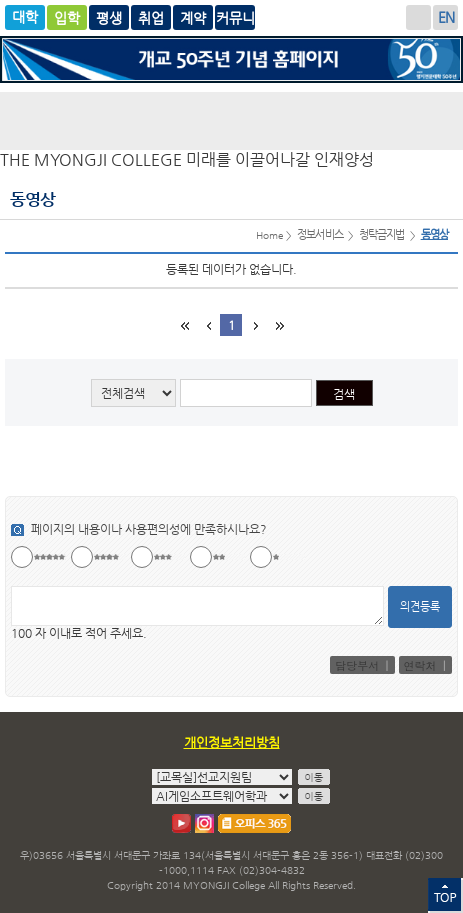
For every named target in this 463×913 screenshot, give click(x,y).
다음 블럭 (254, 325)
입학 (67, 17)
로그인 (418, 17)
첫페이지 (184, 325)
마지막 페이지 (278, 325)
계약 (235, 17)
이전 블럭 (208, 325)
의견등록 (420, 606)
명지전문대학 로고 (231, 121)
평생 (151, 17)
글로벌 (109, 17)
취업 (193, 17)
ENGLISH (445, 17)
